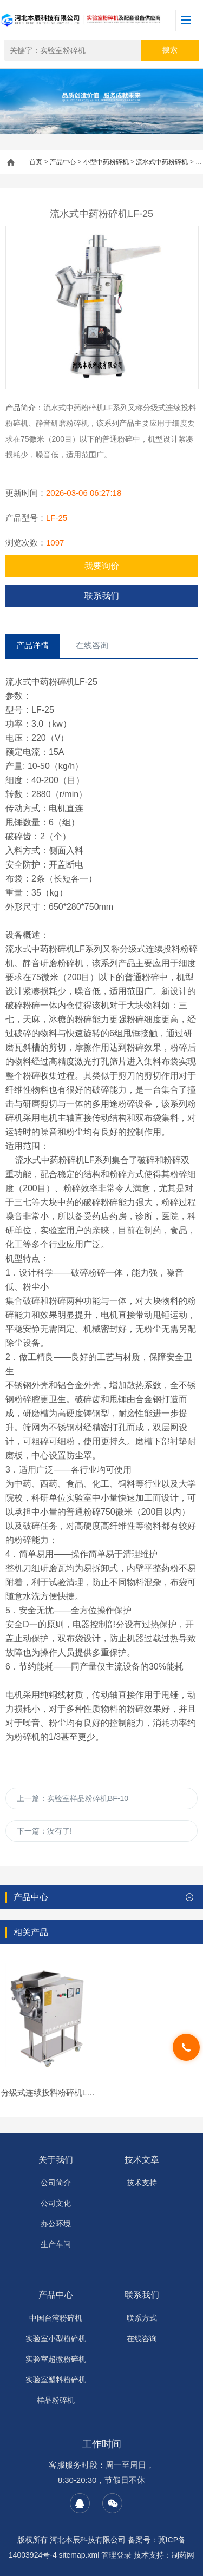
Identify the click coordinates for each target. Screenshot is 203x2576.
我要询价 (101, 565)
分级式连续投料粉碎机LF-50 (52, 2092)
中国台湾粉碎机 (55, 2318)
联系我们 (101, 595)
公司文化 (56, 2203)
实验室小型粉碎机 (55, 2338)
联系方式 (142, 2318)
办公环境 (56, 2223)
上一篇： (72, 1798)
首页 (35, 162)
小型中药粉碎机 (106, 162)
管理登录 (116, 2555)
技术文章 (142, 2159)
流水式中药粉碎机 (162, 162)
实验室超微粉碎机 (55, 2359)
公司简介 (56, 2182)
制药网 (183, 2555)
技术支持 (142, 2182)
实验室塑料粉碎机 (55, 2379)
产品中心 (63, 162)
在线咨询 (142, 2338)
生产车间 (56, 2244)
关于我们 (55, 2159)
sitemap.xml (79, 2555)
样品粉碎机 (56, 2400)
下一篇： (44, 1830)
